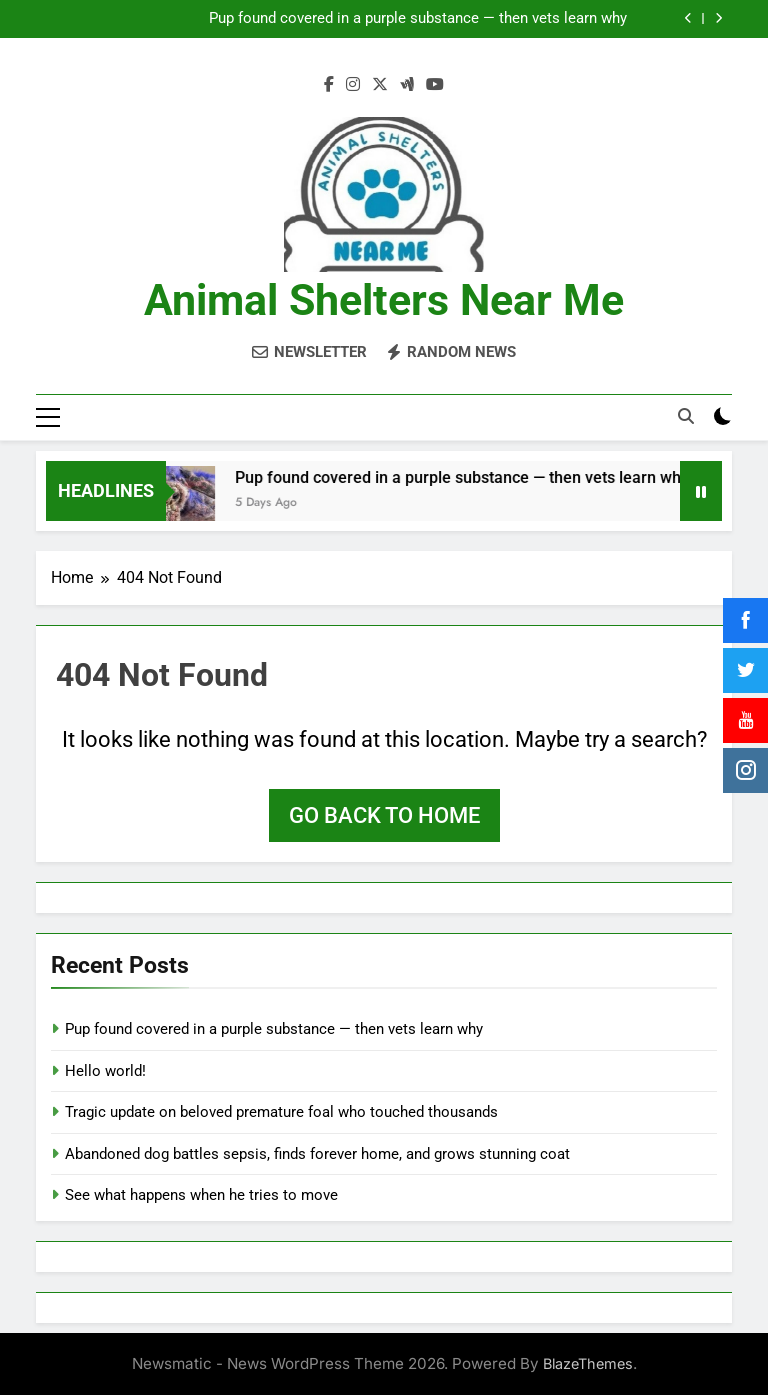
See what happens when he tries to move (201, 1194)
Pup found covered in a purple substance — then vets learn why (418, 19)
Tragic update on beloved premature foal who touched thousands (281, 1111)
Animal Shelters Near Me (384, 300)
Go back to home (384, 814)
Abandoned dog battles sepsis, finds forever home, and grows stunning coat (317, 1152)
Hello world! (105, 1069)
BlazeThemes (588, 1362)
